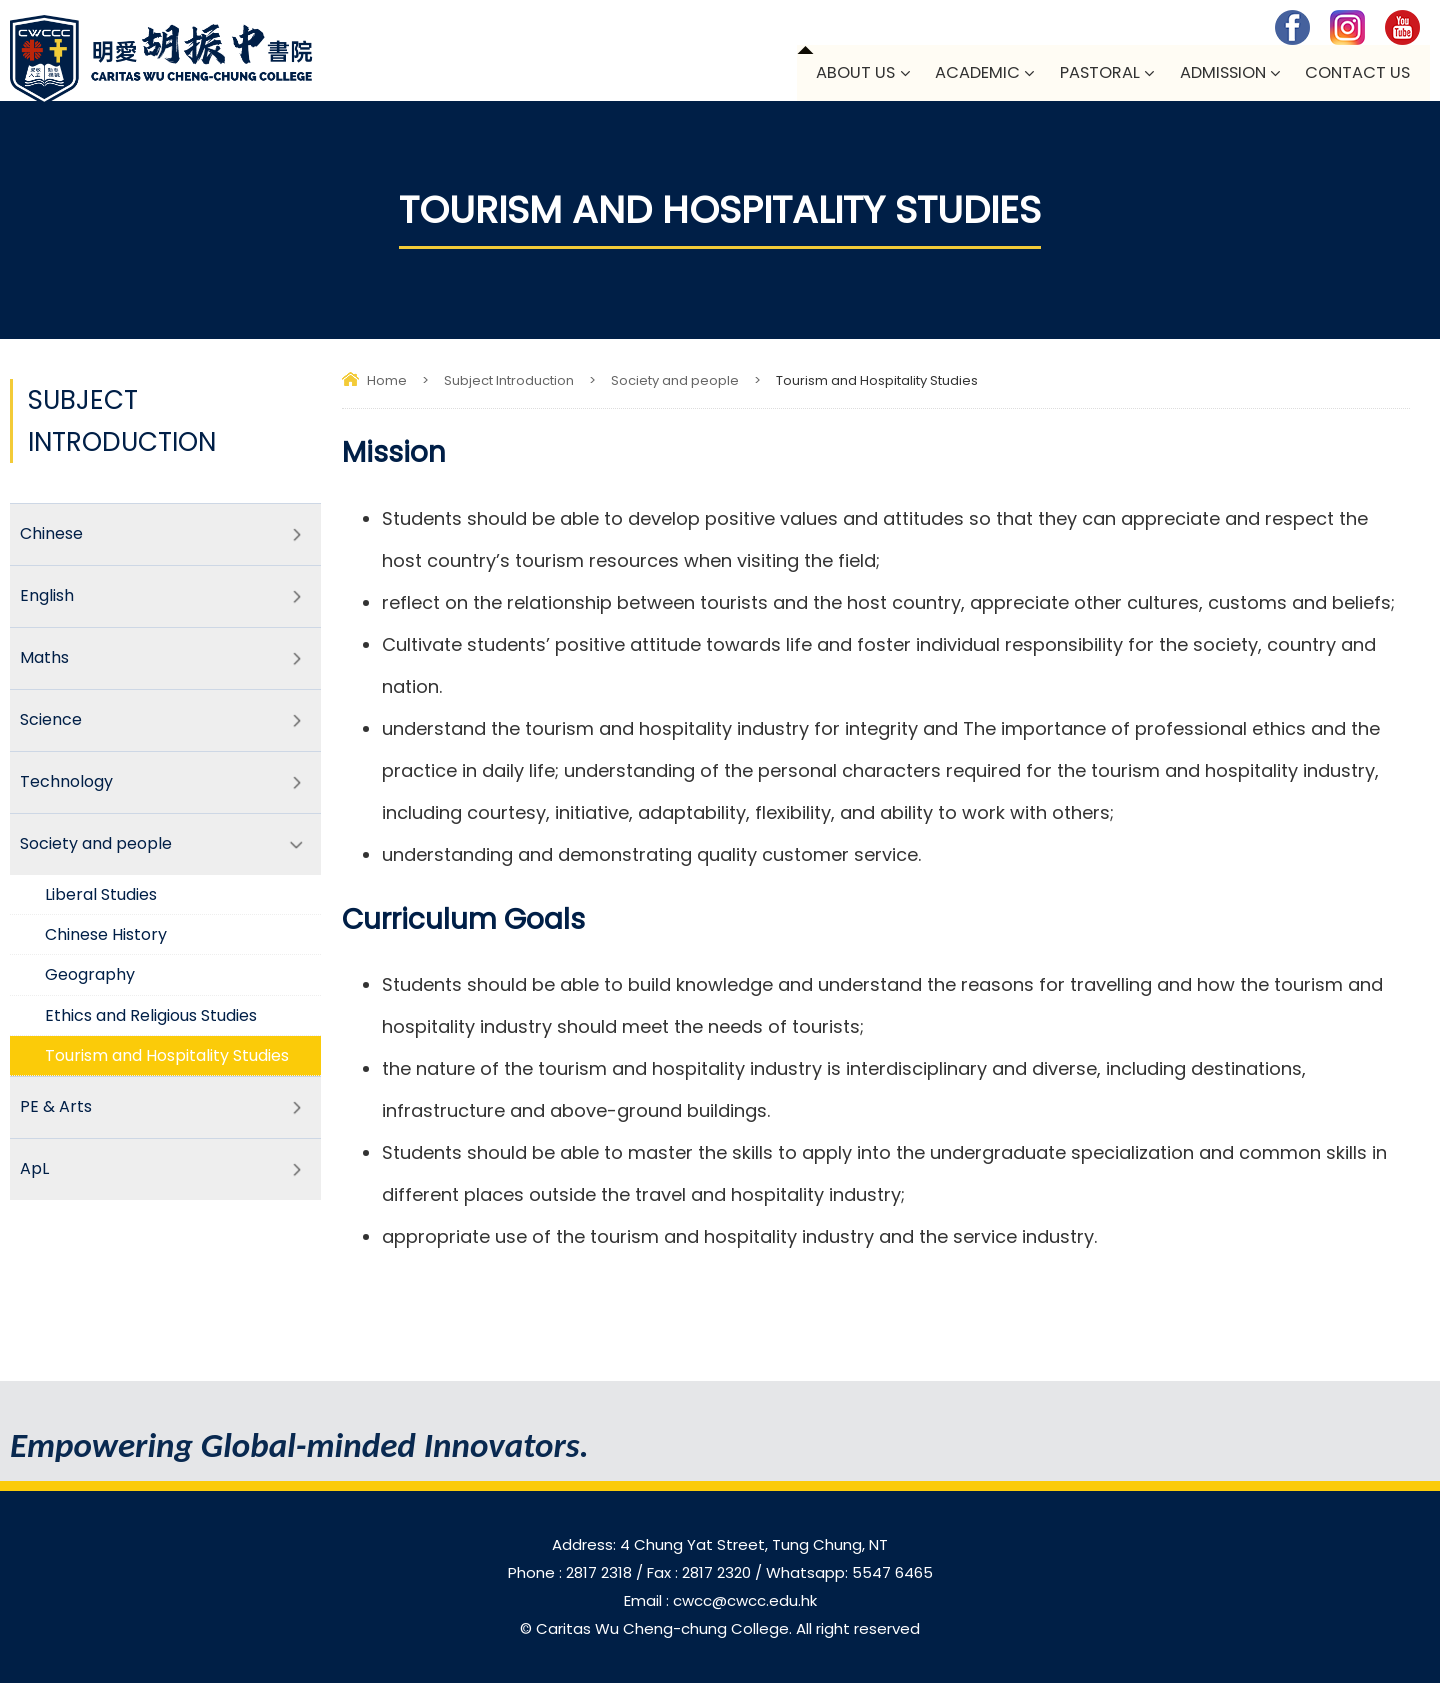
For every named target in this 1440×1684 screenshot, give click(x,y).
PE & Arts (56, 1115)
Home (387, 381)
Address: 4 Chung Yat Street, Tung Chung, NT (720, 1545)
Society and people (675, 381)
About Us (850, 73)
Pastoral (1095, 73)
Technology (66, 787)
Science (51, 724)
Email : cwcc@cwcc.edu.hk (720, 1601)
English (47, 598)
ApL (34, 1178)
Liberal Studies (103, 901)
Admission (1220, 73)
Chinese (51, 535)
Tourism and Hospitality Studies (173, 1063)
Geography (91, 982)
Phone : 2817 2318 (572, 1573)
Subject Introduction (509, 381)
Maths (44, 661)
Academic (972, 73)
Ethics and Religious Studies (156, 1022)
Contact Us (1357, 73)
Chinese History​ (107, 941)
